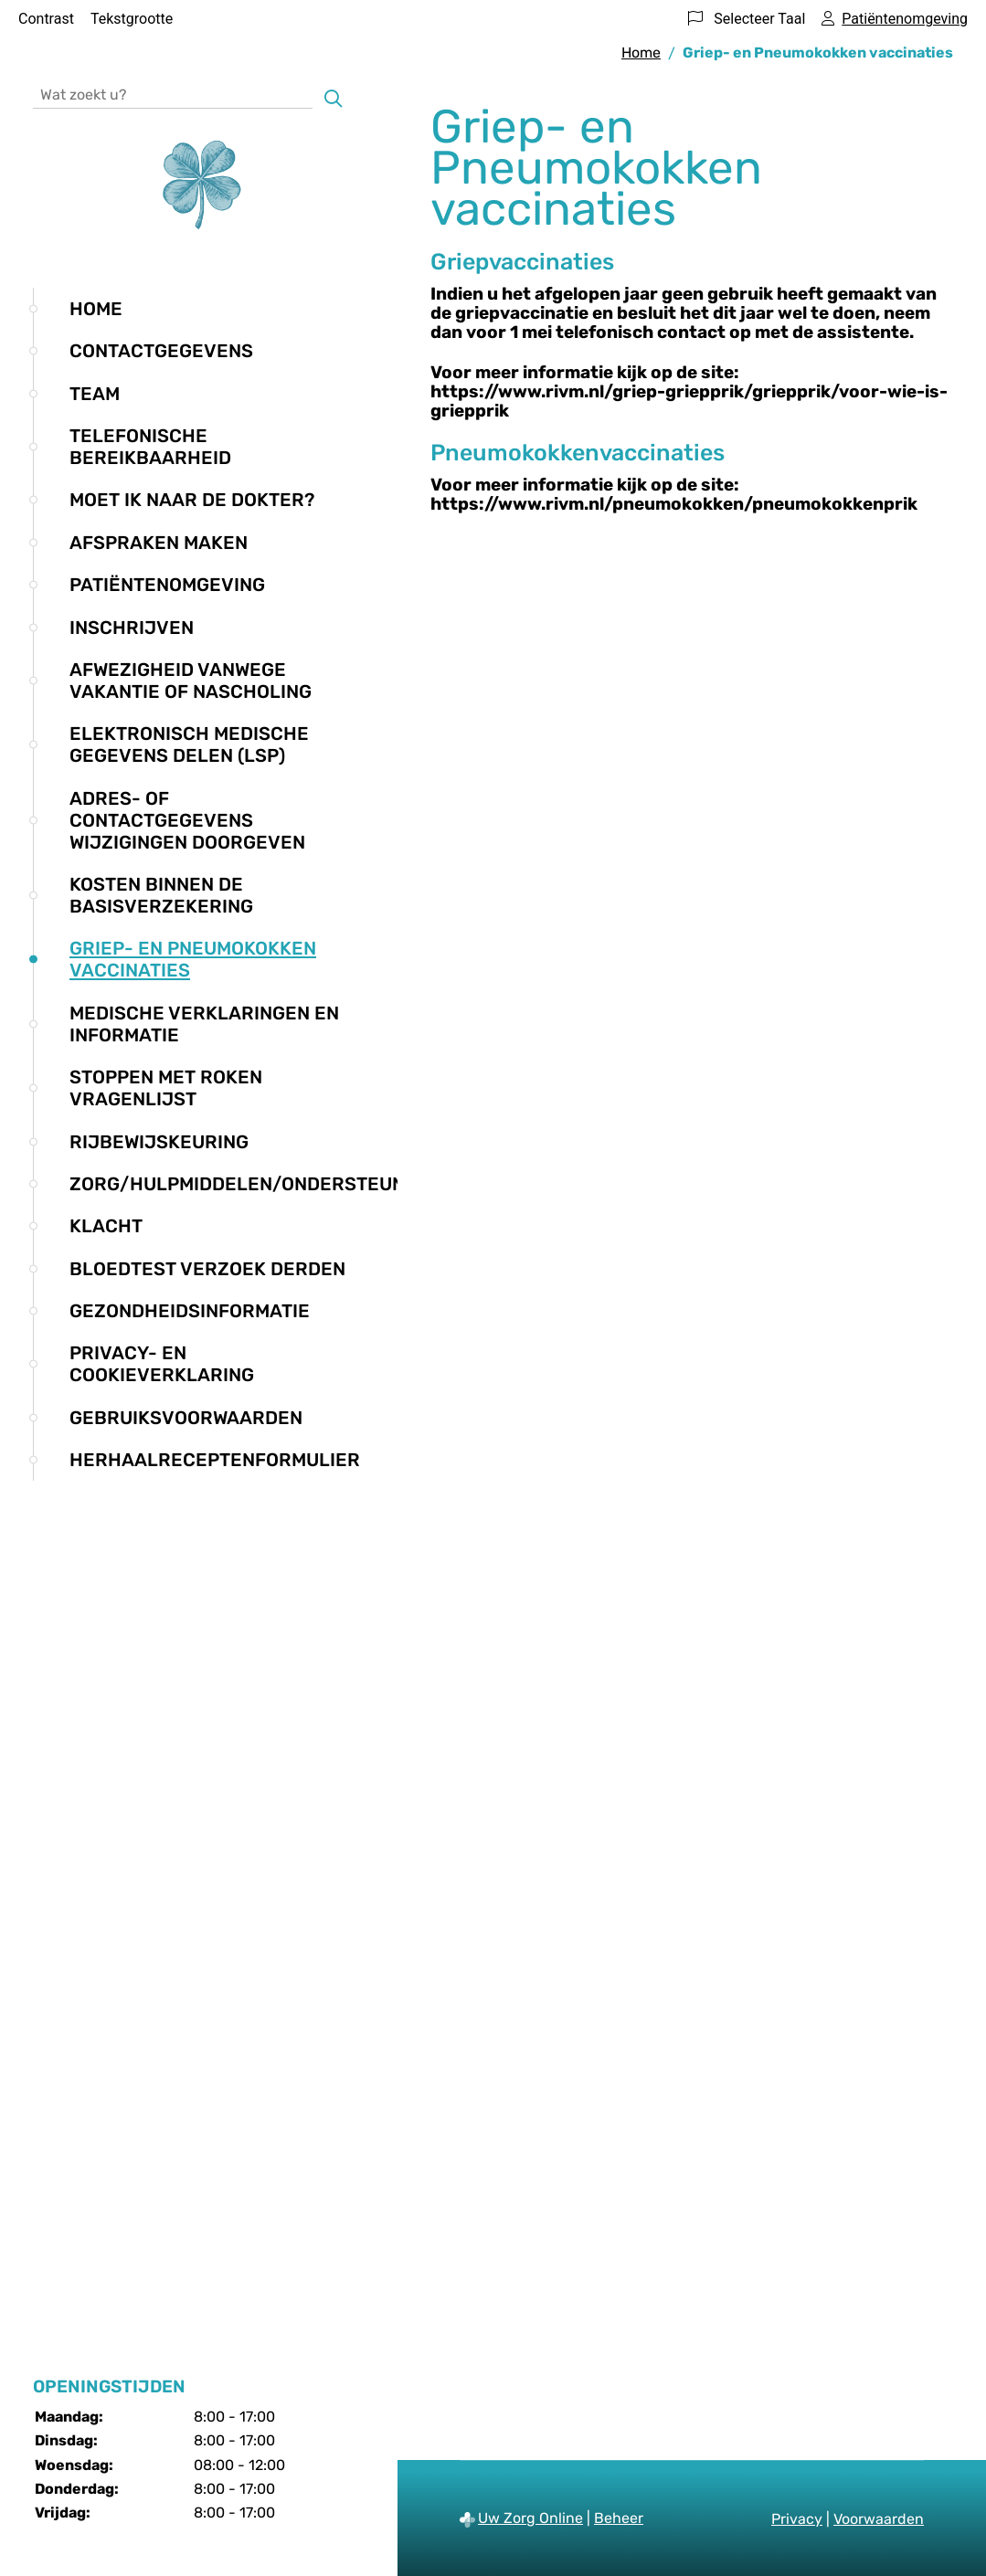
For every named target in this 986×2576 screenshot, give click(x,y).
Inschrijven (131, 628)
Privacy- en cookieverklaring (161, 1364)
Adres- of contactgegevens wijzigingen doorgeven (187, 820)
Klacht (106, 1226)
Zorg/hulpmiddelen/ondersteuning (252, 1184)
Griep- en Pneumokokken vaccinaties (192, 959)
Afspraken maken (158, 543)
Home (95, 309)
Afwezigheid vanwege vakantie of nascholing (190, 680)
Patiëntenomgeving (167, 585)
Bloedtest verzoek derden (207, 1269)
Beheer (618, 2518)
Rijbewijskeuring (159, 1142)
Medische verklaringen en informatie (204, 1024)
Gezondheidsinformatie (189, 1311)
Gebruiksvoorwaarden (185, 1418)
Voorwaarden (878, 2519)
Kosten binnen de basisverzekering (161, 895)
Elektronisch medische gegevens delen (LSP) (189, 744)
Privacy (796, 2519)
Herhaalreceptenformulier (214, 1460)
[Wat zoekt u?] (173, 94)
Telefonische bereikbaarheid (150, 447)
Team (94, 394)
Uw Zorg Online (530, 2518)
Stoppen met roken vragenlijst (165, 1088)
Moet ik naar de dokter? (191, 500)
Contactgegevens (161, 351)
